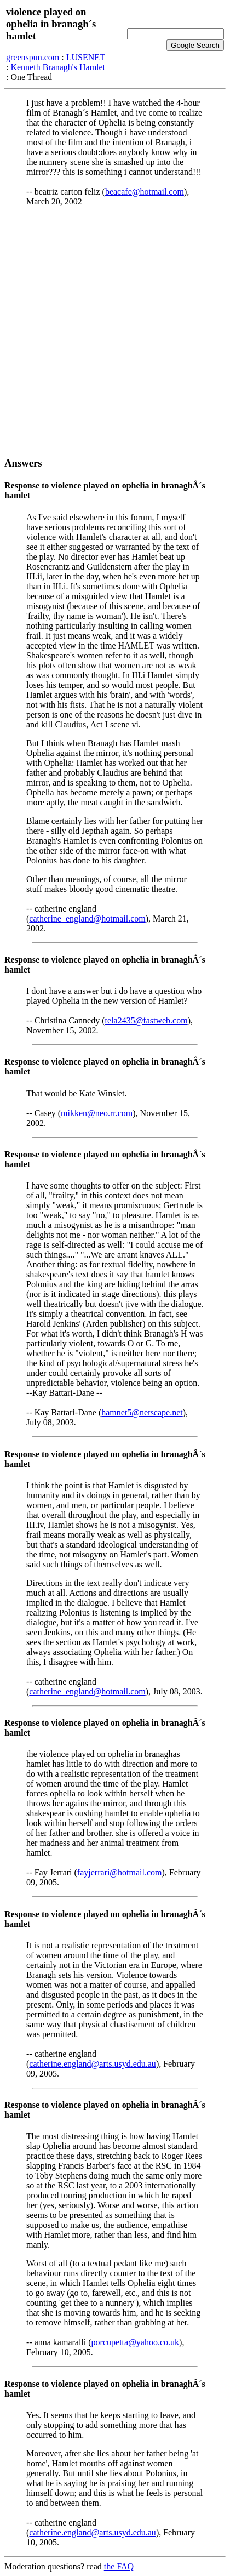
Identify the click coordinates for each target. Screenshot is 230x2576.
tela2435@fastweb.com (146, 1020)
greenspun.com (32, 57)
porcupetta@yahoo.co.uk (135, 2342)
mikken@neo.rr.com (97, 1113)
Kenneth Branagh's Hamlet (57, 67)
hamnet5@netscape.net (141, 1412)
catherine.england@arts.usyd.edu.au (92, 2063)
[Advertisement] (115, 332)
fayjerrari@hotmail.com (119, 1872)
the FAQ (119, 2566)
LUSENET (85, 57)
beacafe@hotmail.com (144, 191)
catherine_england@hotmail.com (87, 918)
